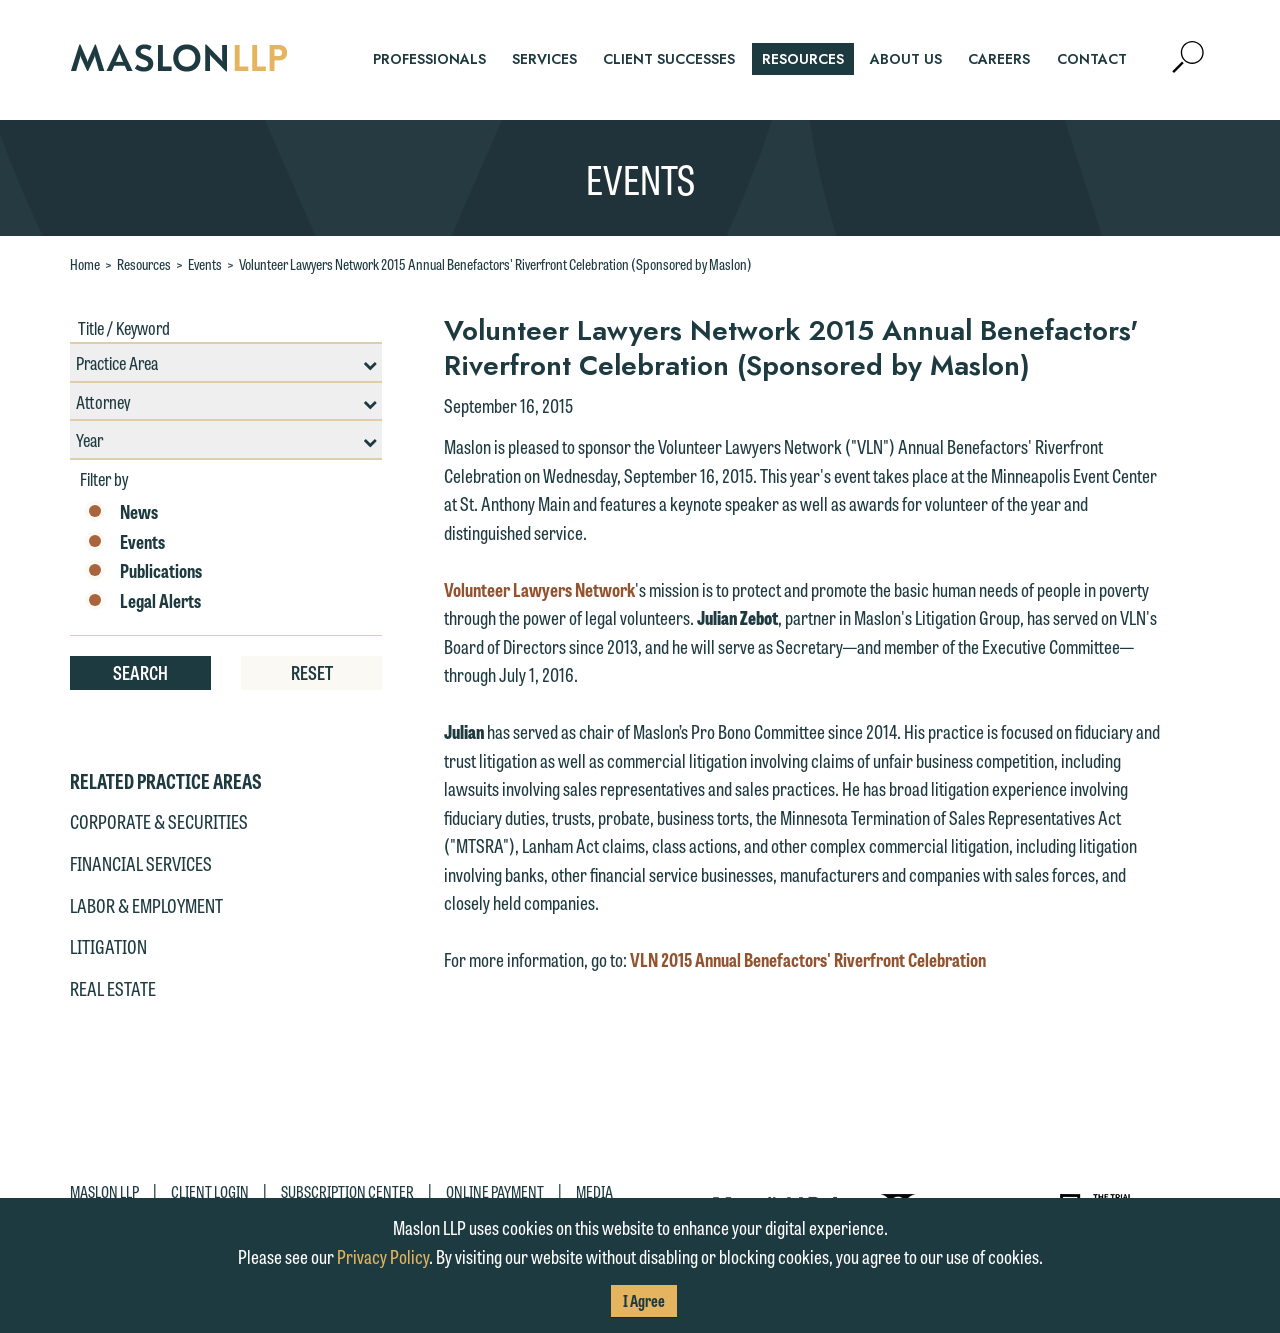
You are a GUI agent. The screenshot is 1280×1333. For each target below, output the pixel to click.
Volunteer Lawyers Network (539, 589)
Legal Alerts (143, 601)
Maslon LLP (104, 1191)
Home (85, 264)
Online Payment (495, 1191)
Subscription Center (347, 1191)
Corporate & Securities (159, 821)
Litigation (108, 946)
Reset (312, 672)
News (121, 512)
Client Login (210, 1191)
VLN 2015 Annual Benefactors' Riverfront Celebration (808, 959)
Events (205, 264)
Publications (143, 571)
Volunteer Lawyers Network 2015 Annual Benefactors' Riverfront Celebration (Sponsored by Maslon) (495, 264)
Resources (144, 264)
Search (140, 672)
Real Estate (113, 988)
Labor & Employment (146, 905)
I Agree (644, 1300)
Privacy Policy (383, 1256)
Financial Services (141, 863)
